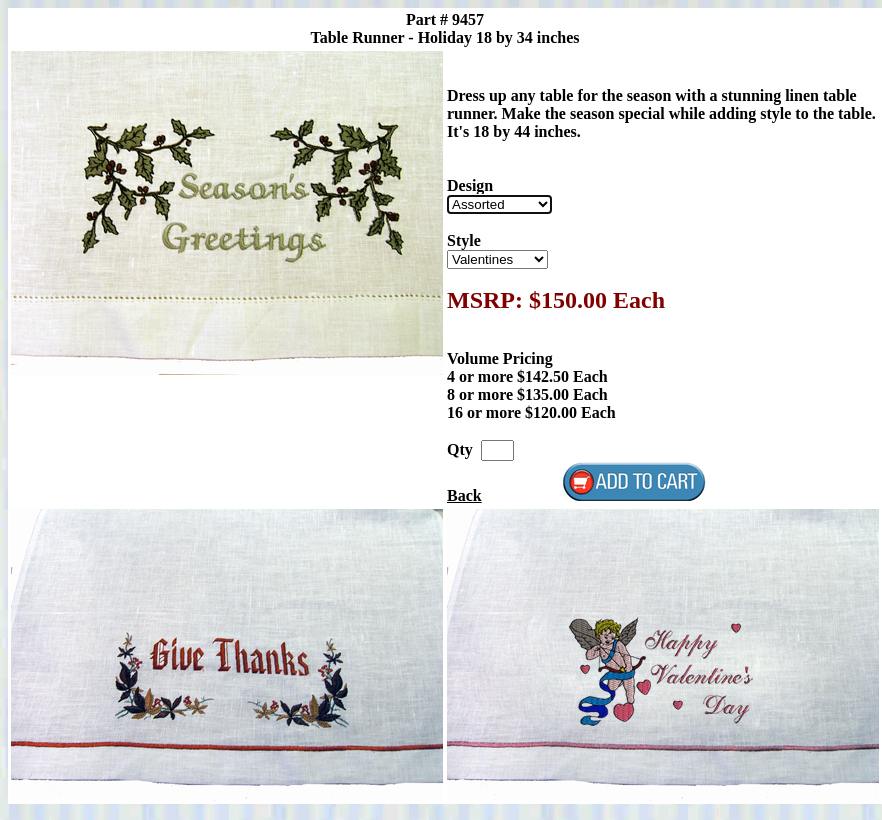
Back (464, 495)
